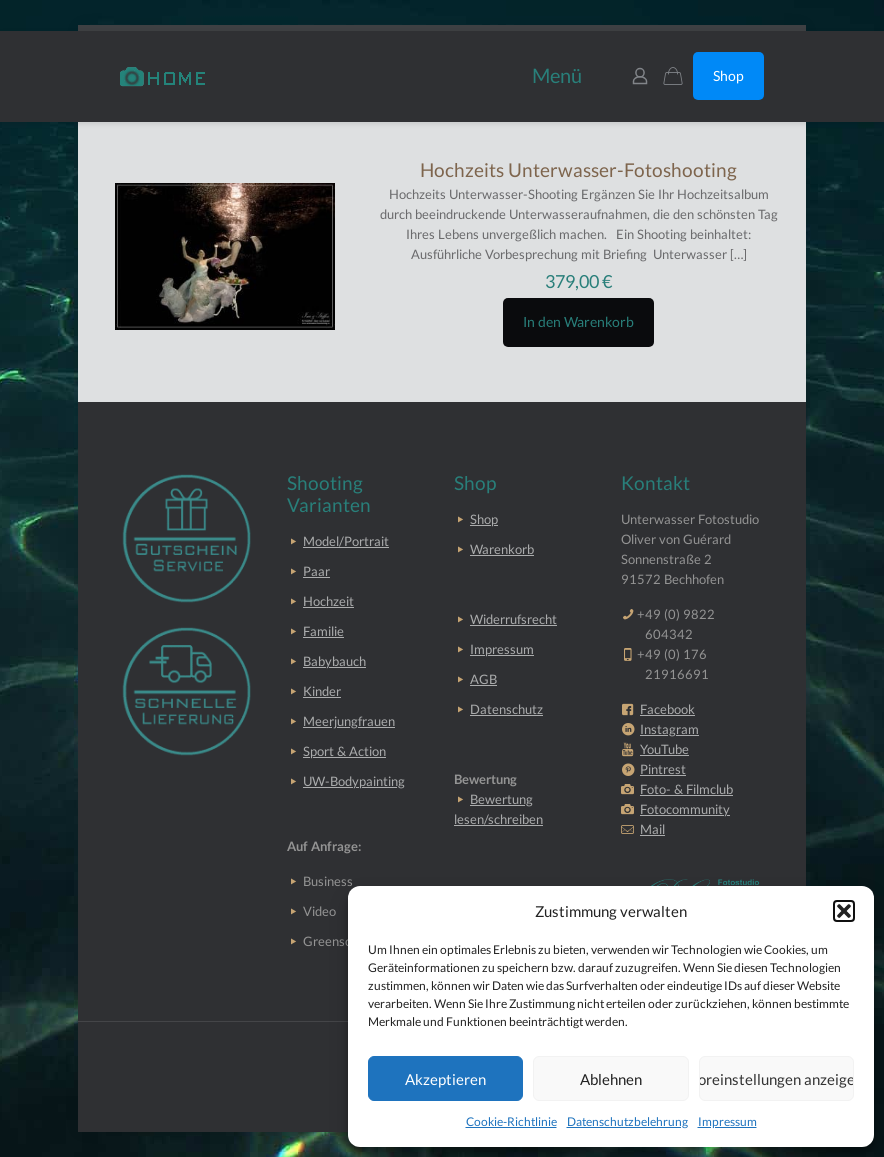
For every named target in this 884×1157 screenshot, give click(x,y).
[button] (844, 911)
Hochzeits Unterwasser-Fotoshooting (578, 169)
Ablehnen (611, 1079)
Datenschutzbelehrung (627, 1121)
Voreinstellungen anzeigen (776, 1079)
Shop (728, 75)
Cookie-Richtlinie (511, 1121)
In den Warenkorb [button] (578, 321)
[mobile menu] (554, 76)
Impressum (727, 1121)
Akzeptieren (445, 1079)
